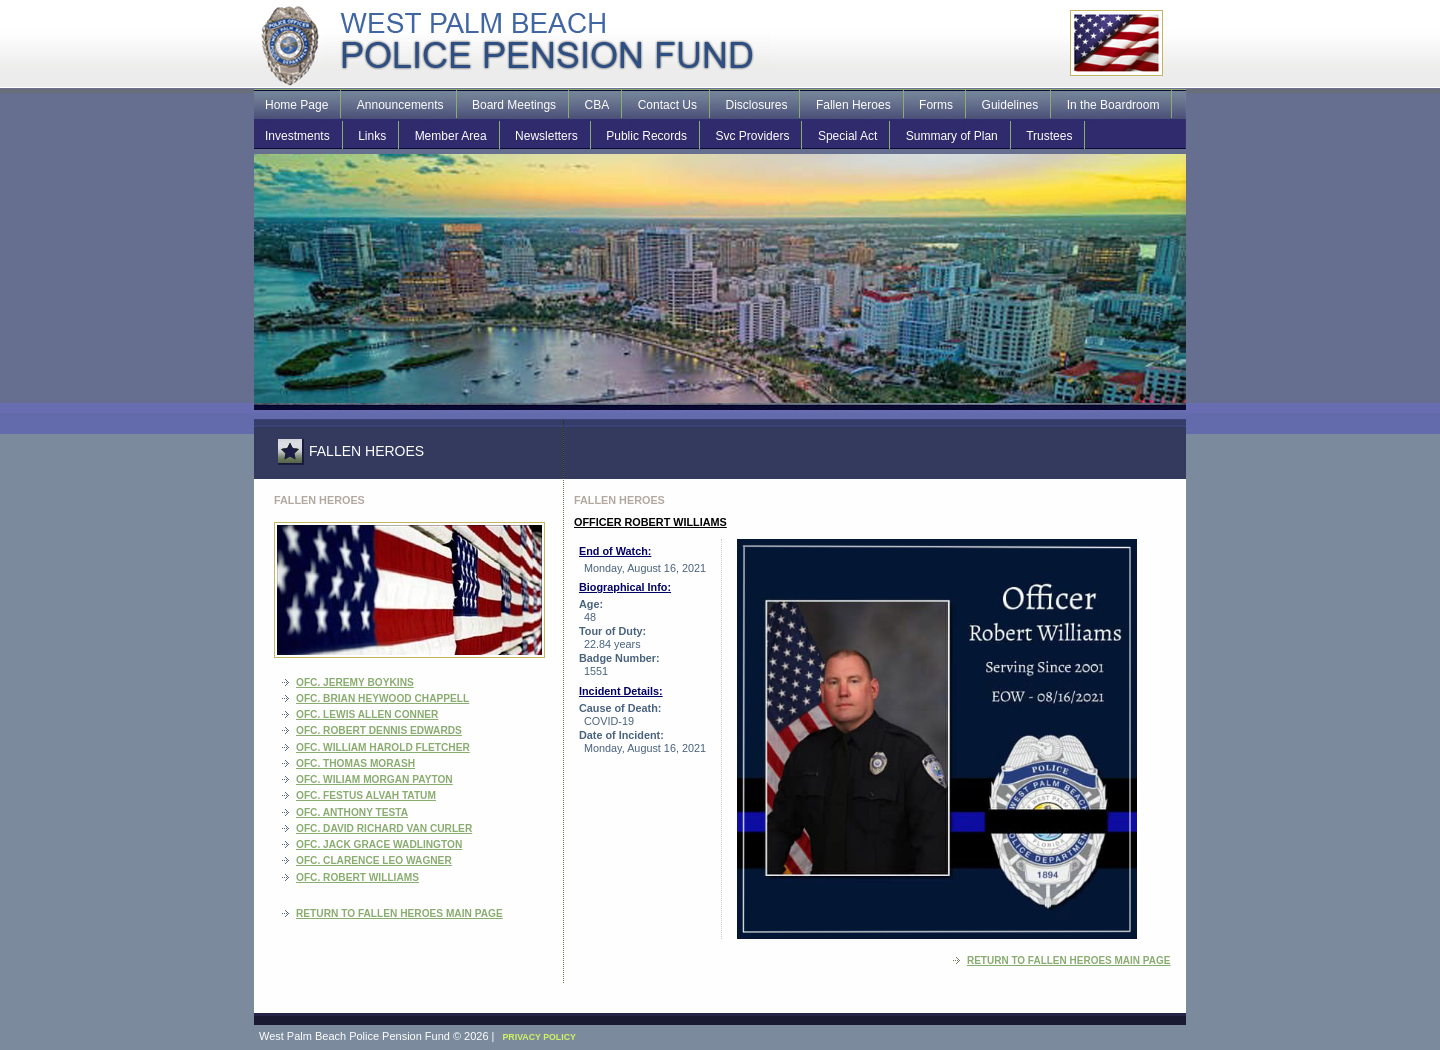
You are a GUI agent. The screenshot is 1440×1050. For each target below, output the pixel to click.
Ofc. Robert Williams (357, 877)
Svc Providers (752, 136)
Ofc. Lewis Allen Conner (367, 714)
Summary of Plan (952, 136)
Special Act (847, 136)
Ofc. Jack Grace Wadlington (379, 844)
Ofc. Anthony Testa (352, 812)
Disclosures (756, 105)
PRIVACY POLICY (539, 1037)
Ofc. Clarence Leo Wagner (374, 860)
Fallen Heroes (853, 105)
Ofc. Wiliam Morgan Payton (374, 779)
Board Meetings (514, 105)
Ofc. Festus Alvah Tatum (366, 795)
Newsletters (546, 136)
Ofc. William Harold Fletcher (383, 747)
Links (372, 136)
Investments (297, 136)
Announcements (400, 105)
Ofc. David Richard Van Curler (384, 828)
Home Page (296, 105)
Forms (936, 105)
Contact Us (667, 105)
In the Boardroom (1113, 105)
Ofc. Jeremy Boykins (355, 682)
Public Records (646, 136)
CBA (597, 105)
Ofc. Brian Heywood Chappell (382, 698)
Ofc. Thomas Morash (355, 763)
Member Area (451, 136)
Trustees (1049, 136)
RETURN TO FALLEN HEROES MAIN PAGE (399, 913)
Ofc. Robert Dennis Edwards (379, 730)
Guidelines (1010, 105)
